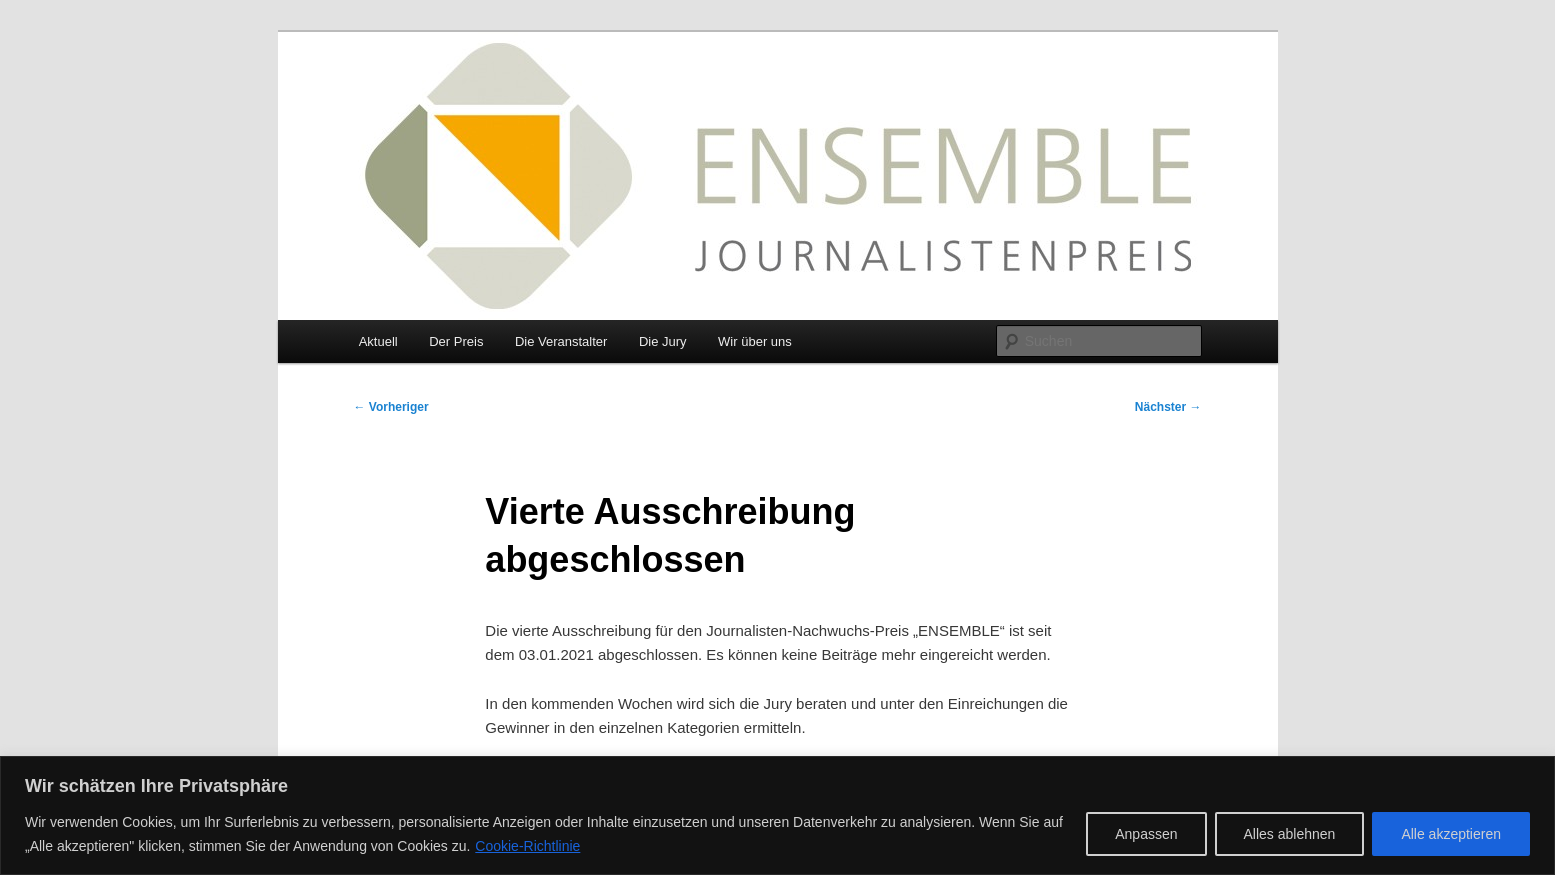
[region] (777, 815)
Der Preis (456, 341)
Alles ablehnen (1290, 834)
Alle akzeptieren (1451, 834)
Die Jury (663, 341)
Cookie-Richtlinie (527, 846)
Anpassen (1146, 834)
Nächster (1168, 407)
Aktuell (378, 341)
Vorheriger (391, 407)
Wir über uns (755, 341)
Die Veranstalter (561, 341)
